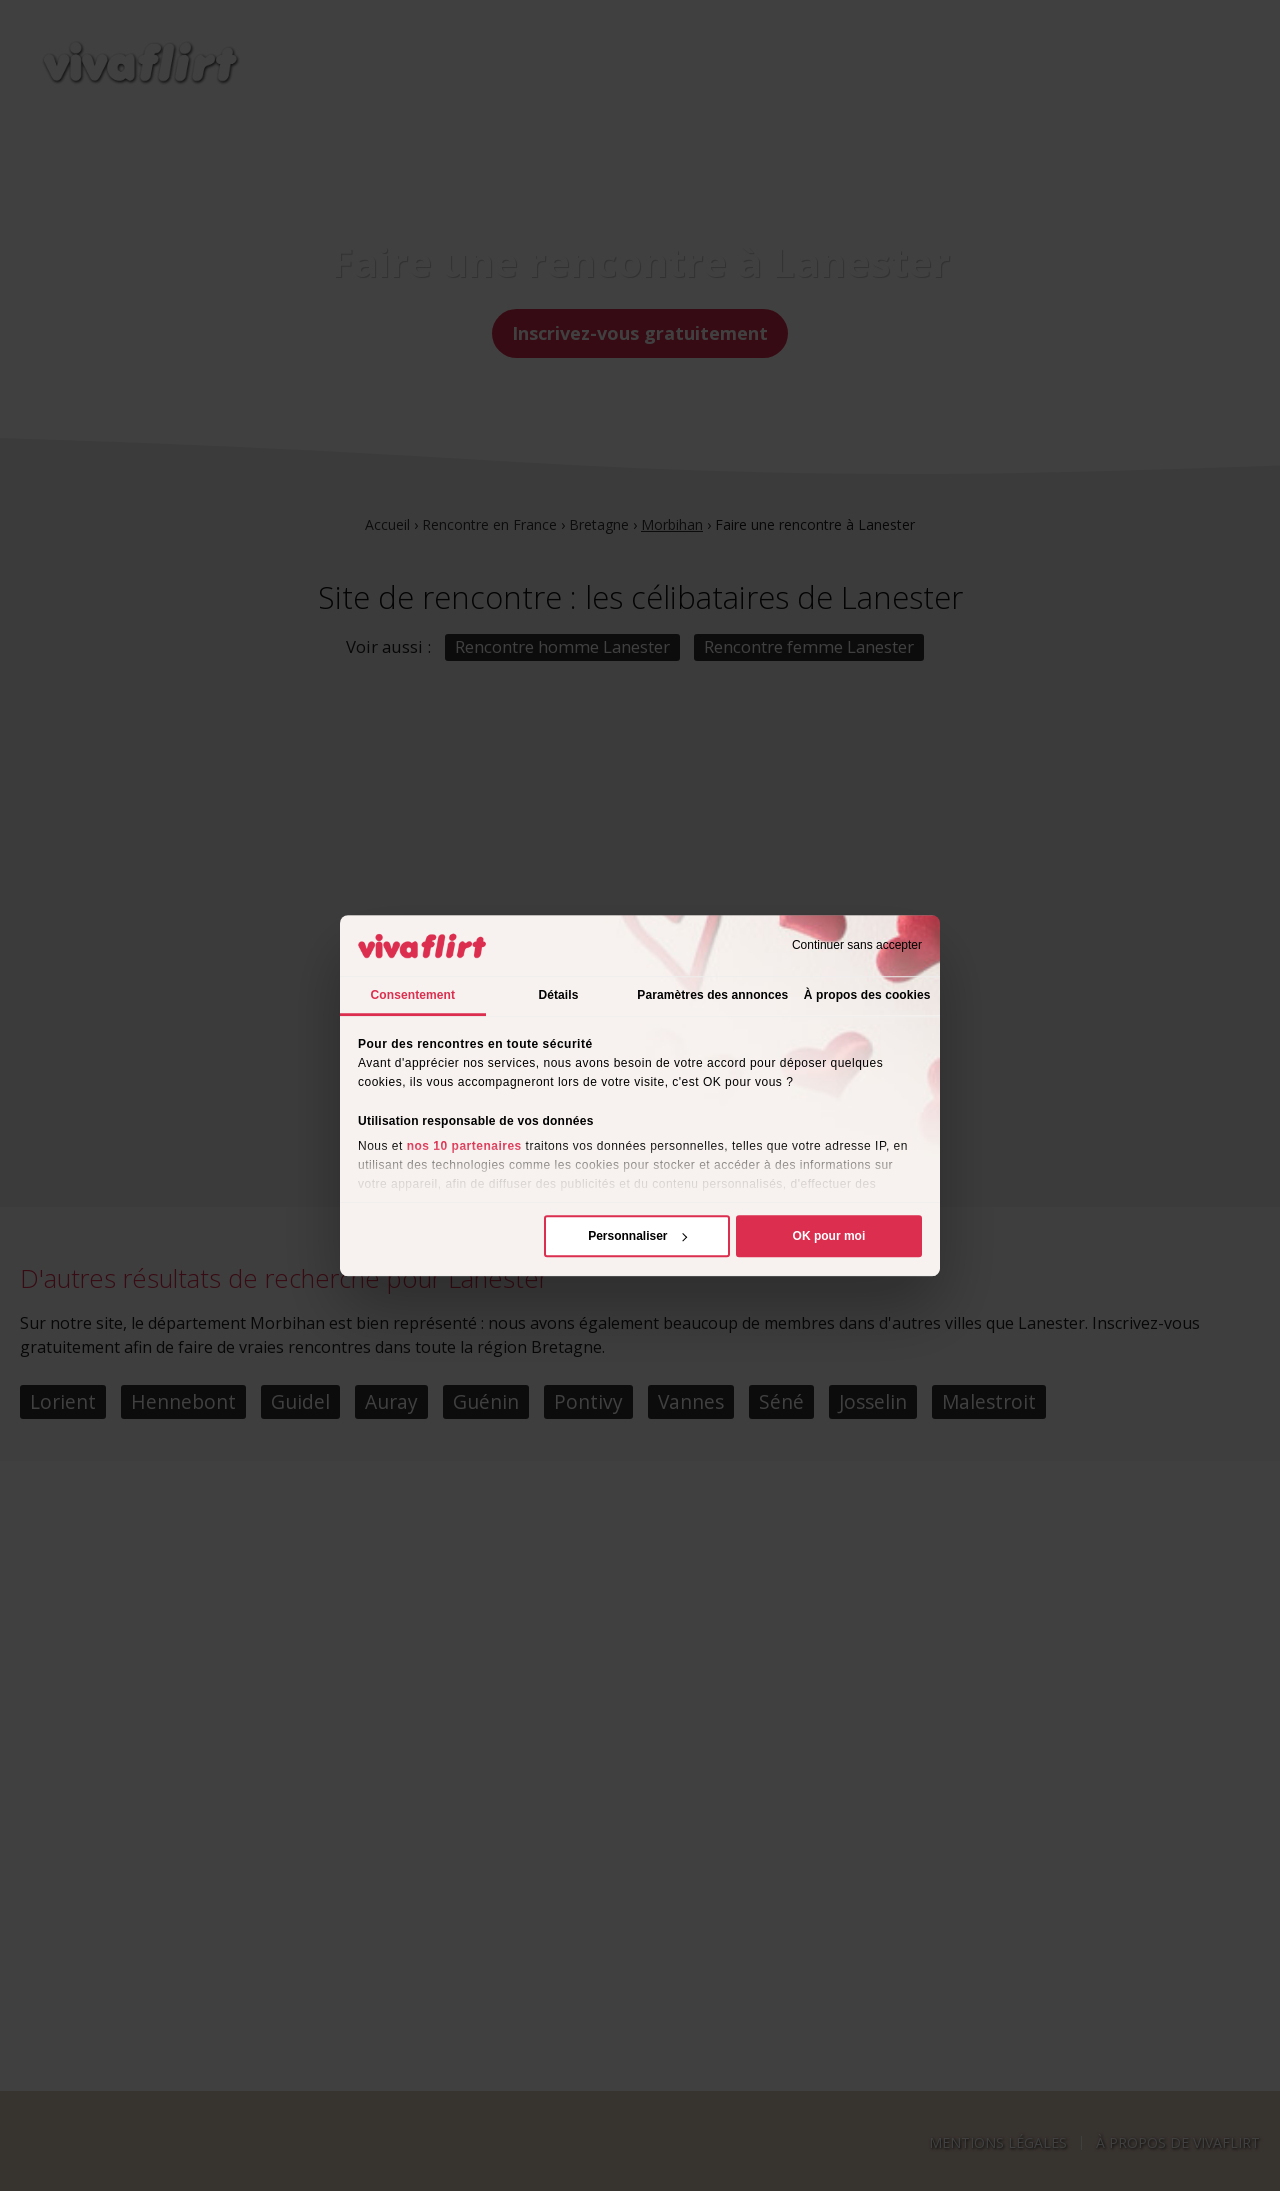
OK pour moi (829, 1236)
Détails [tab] (558, 995)
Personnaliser (637, 1236)
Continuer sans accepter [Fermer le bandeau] (857, 946)
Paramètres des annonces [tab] (712, 995)
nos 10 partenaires (464, 1146)
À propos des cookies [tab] (867, 995)
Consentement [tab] (413, 995)
